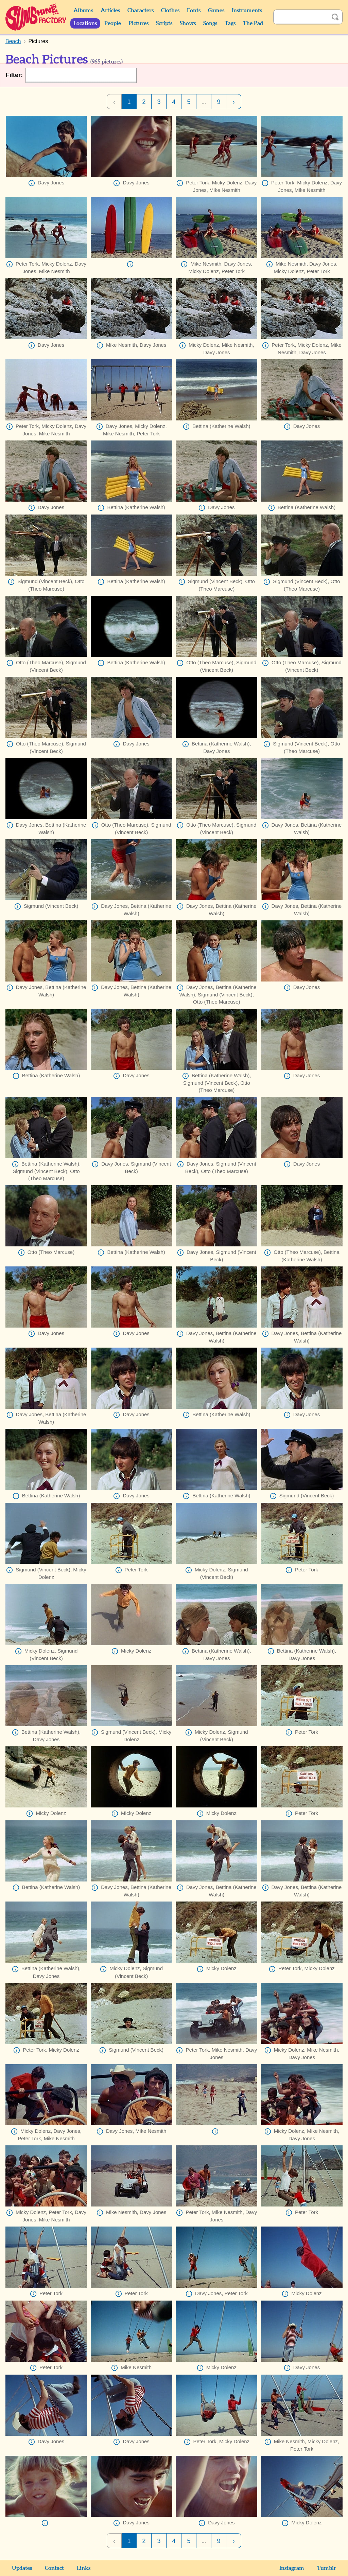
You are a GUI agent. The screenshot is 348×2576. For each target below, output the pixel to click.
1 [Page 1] (128, 101)
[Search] (300, 17)
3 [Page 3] (158, 101)
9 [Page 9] (218, 101)
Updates (22, 2568)
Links (83, 2568)
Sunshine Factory (36, 17)
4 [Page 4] (173, 101)
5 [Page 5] (188, 101)
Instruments (247, 10)
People (112, 23)
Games (216, 10)
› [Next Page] (234, 101)
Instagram (291, 2568)
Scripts (164, 23)
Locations (85, 23)
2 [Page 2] (143, 101)
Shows (188, 23)
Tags (230, 23)
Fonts (194, 10)
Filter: (14, 75)
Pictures (138, 23)
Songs (210, 23)
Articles (110, 10)
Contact (54, 2568)
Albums (83, 10)
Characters (140, 10)
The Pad (253, 23)
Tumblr (326, 2568)
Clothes (170, 10)
